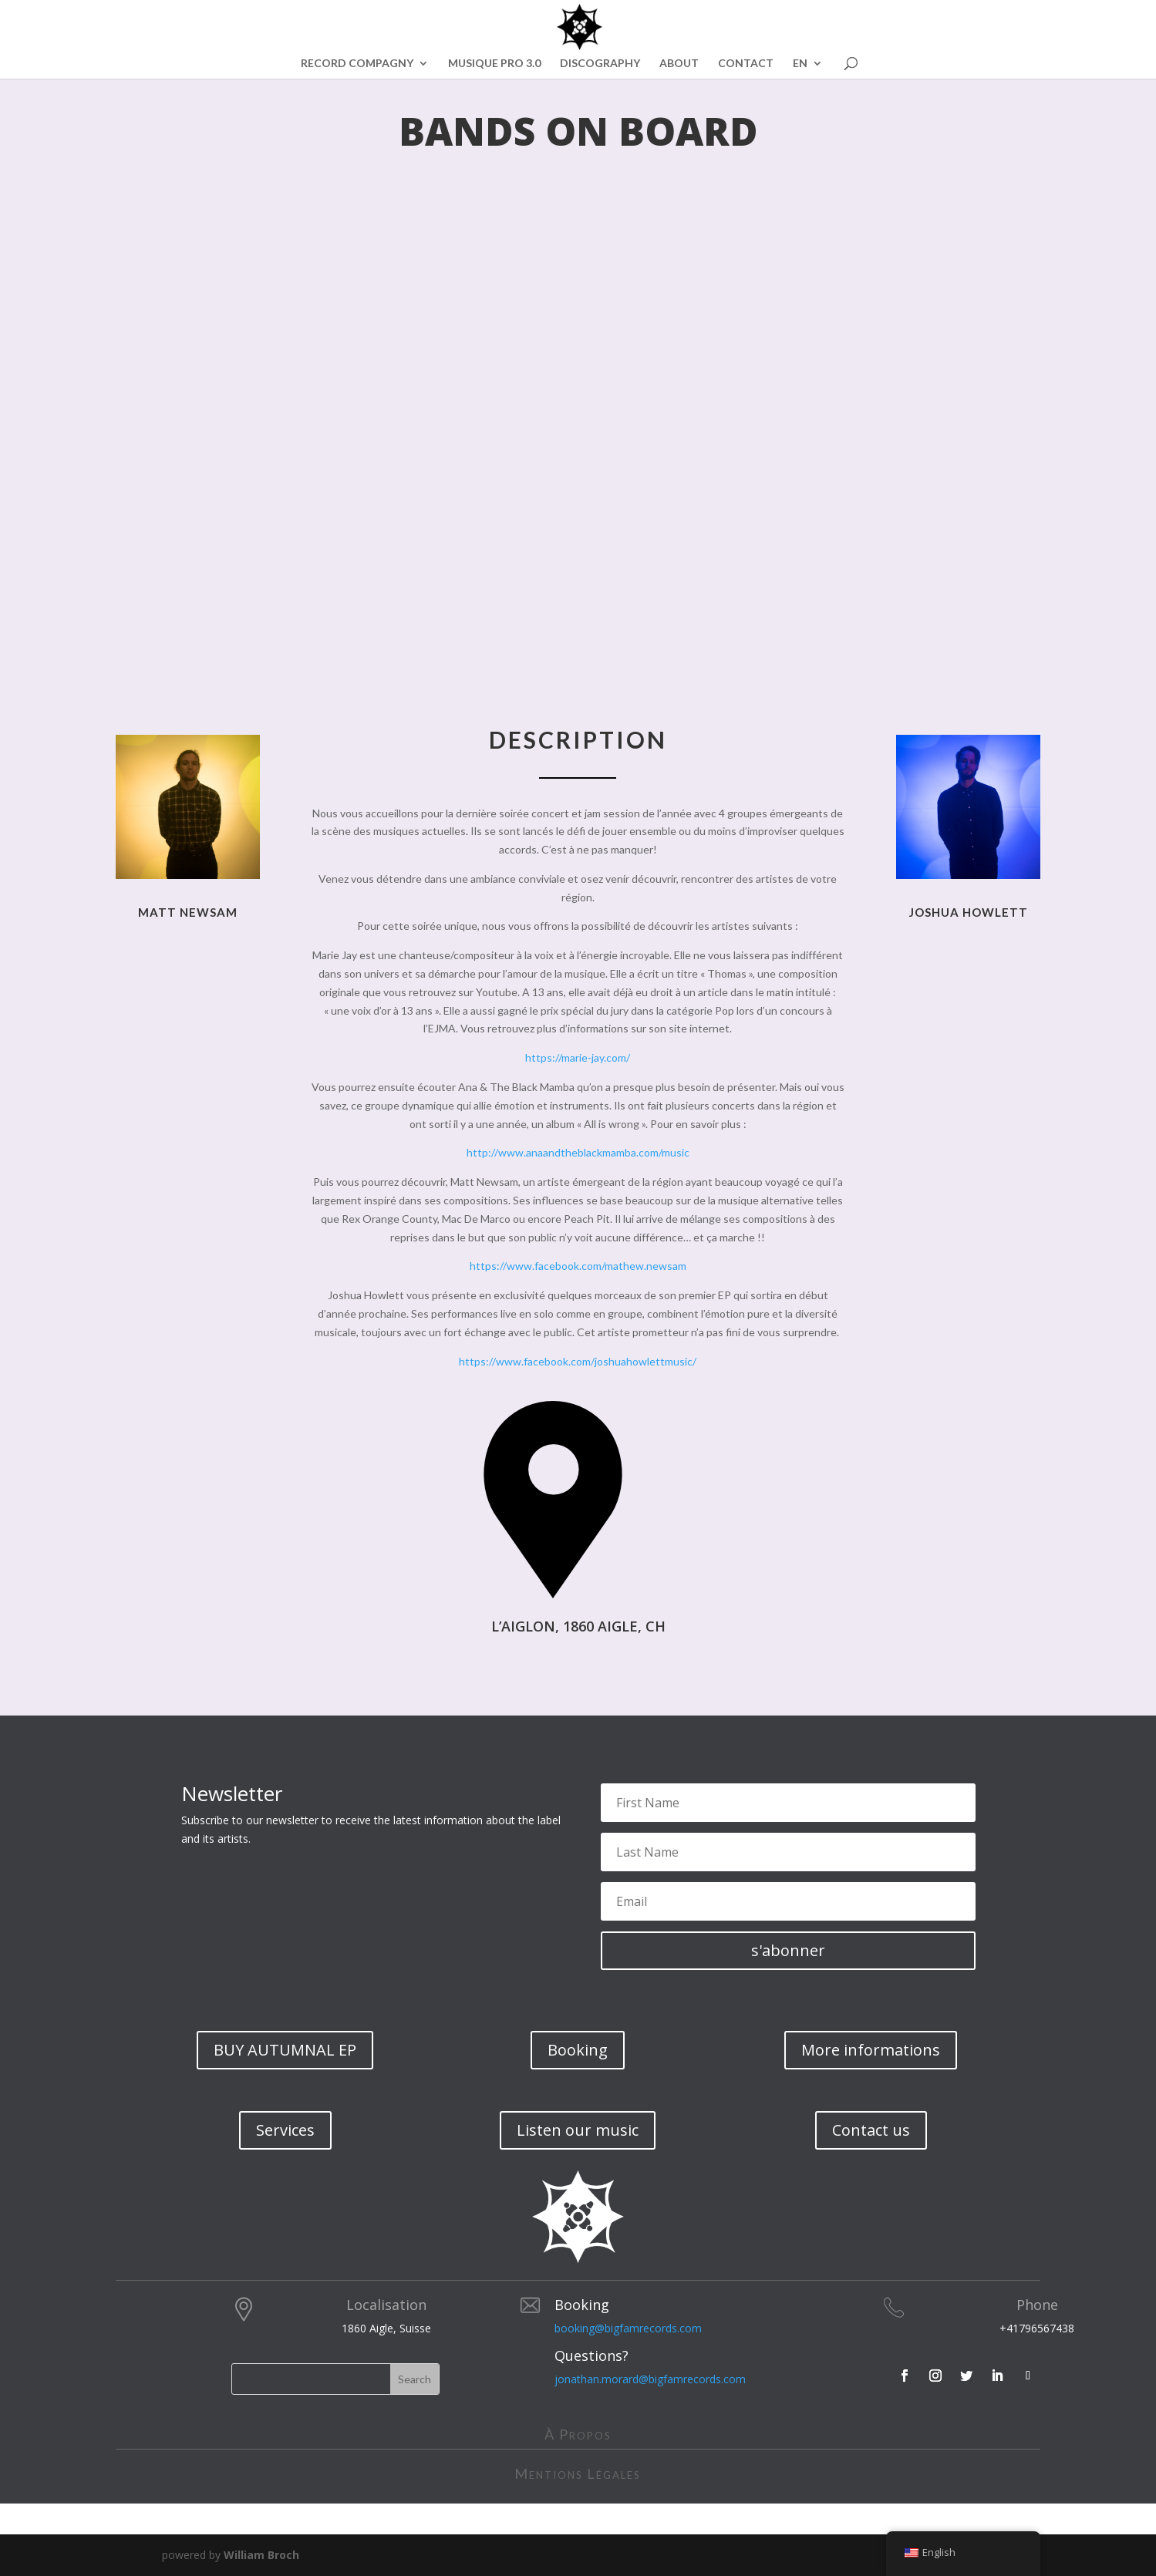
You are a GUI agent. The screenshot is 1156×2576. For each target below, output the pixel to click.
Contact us (871, 2130)
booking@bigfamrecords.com (628, 2328)
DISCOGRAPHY (600, 63)
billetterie (656, 1676)
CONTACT (745, 63)
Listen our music (578, 2130)
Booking (578, 2049)
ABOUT (679, 63)
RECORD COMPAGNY (357, 63)
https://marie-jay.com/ (577, 1057)
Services (285, 2130)
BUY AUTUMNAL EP (285, 2049)
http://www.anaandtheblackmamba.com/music (578, 1152)
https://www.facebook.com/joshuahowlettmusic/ (577, 1361)
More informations (870, 2049)
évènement (459, 1676)
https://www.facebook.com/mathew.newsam (578, 1265)
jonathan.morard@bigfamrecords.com (650, 2379)
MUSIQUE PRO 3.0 (494, 63)
